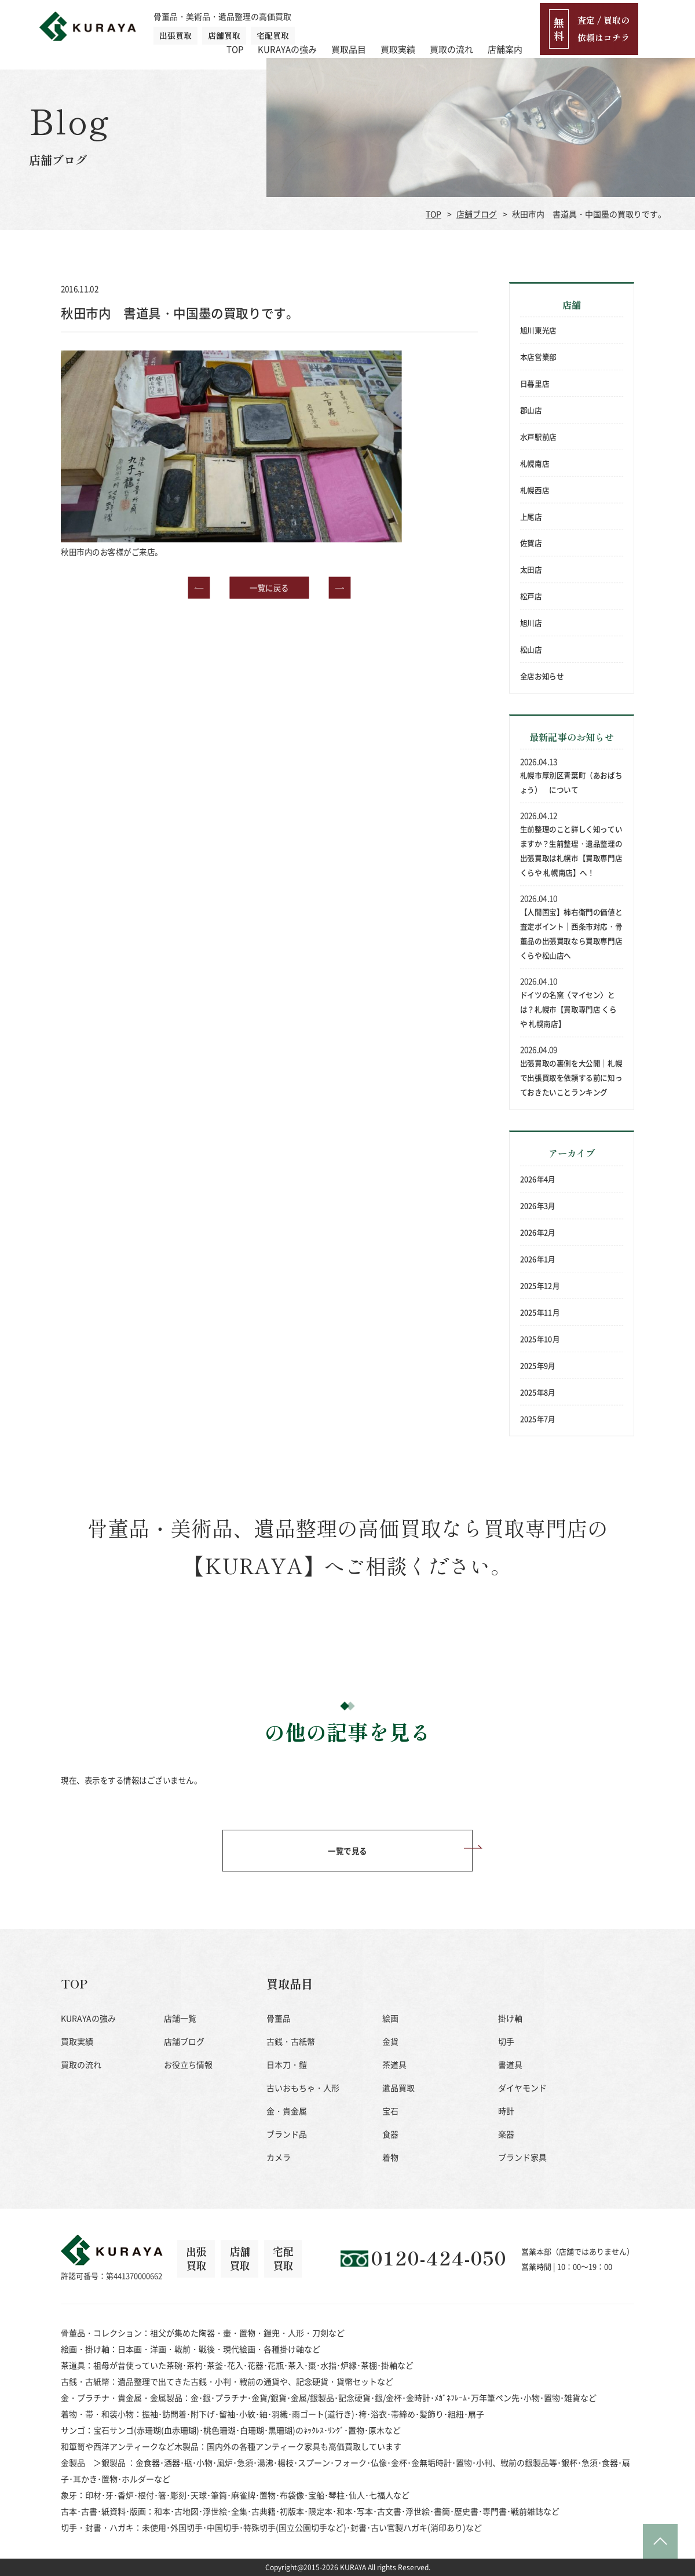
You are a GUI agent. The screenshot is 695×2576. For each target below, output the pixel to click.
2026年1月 (537, 1258)
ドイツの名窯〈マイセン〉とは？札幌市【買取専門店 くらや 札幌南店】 (568, 1009)
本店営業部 (538, 357)
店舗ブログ (476, 214)
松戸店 (531, 596)
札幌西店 (534, 489)
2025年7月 (537, 1418)
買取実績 (454, 26)
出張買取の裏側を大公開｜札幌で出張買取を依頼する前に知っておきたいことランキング (571, 1077)
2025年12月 (539, 1285)
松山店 (531, 649)
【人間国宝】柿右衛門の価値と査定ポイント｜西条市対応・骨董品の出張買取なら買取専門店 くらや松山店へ (571, 934)
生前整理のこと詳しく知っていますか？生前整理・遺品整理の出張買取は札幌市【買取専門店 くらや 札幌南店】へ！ (571, 851)
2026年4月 (537, 1179)
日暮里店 (534, 383)
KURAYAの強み (344, 26)
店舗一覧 (180, 2018)
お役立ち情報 (188, 2064)
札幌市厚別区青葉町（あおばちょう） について (571, 782)
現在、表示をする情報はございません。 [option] (131, 1779)
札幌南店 (534, 463)
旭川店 (531, 623)
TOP (291, 26)
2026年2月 (537, 1232)
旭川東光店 (538, 330)
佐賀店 (531, 543)
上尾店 (531, 516)
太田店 (531, 569)
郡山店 (531, 410)
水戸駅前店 (538, 437)
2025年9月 (537, 1365)
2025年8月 (537, 1391)
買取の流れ (508, 26)
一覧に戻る (269, 529)
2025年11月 (539, 1312)
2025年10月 (539, 1338)
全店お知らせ (542, 676)
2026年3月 (537, 1206)
